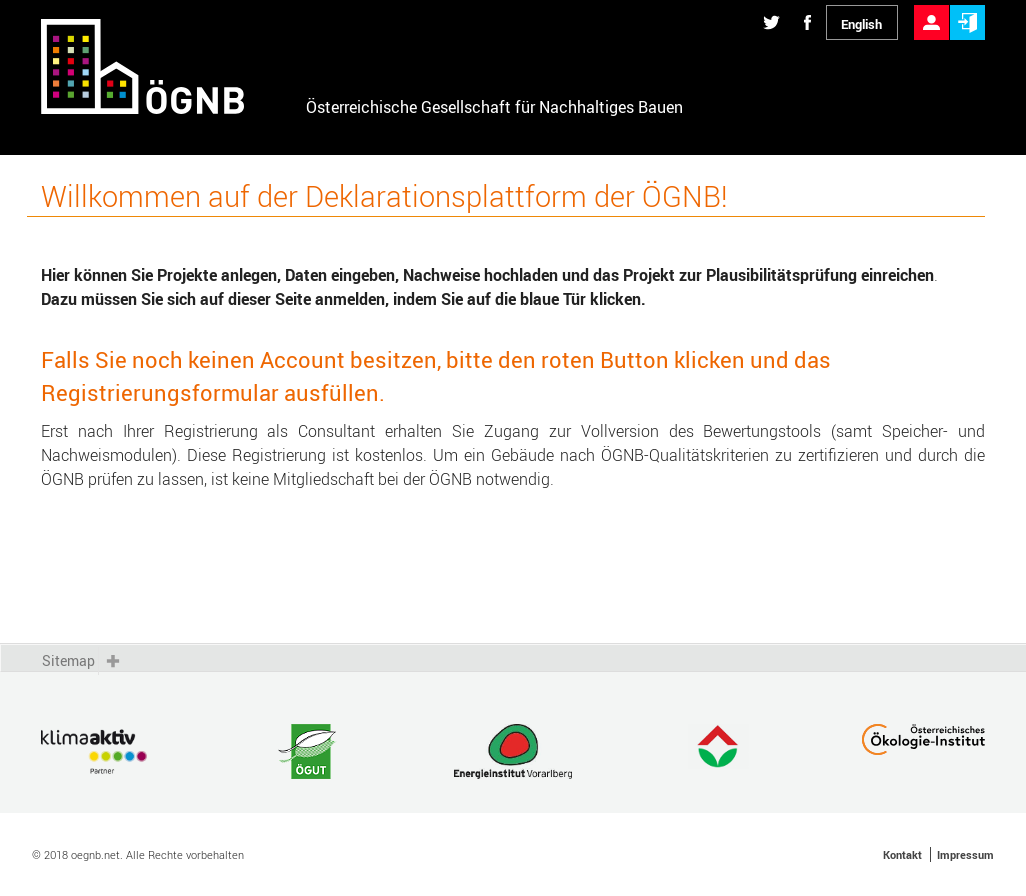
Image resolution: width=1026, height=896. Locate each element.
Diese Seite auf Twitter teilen (771, 5)
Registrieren (931, 5)
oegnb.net (95, 854)
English (861, 24)
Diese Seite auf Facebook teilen (807, 5)
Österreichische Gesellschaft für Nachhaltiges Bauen (494, 107)
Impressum (965, 854)
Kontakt (902, 854)
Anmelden (967, 5)
